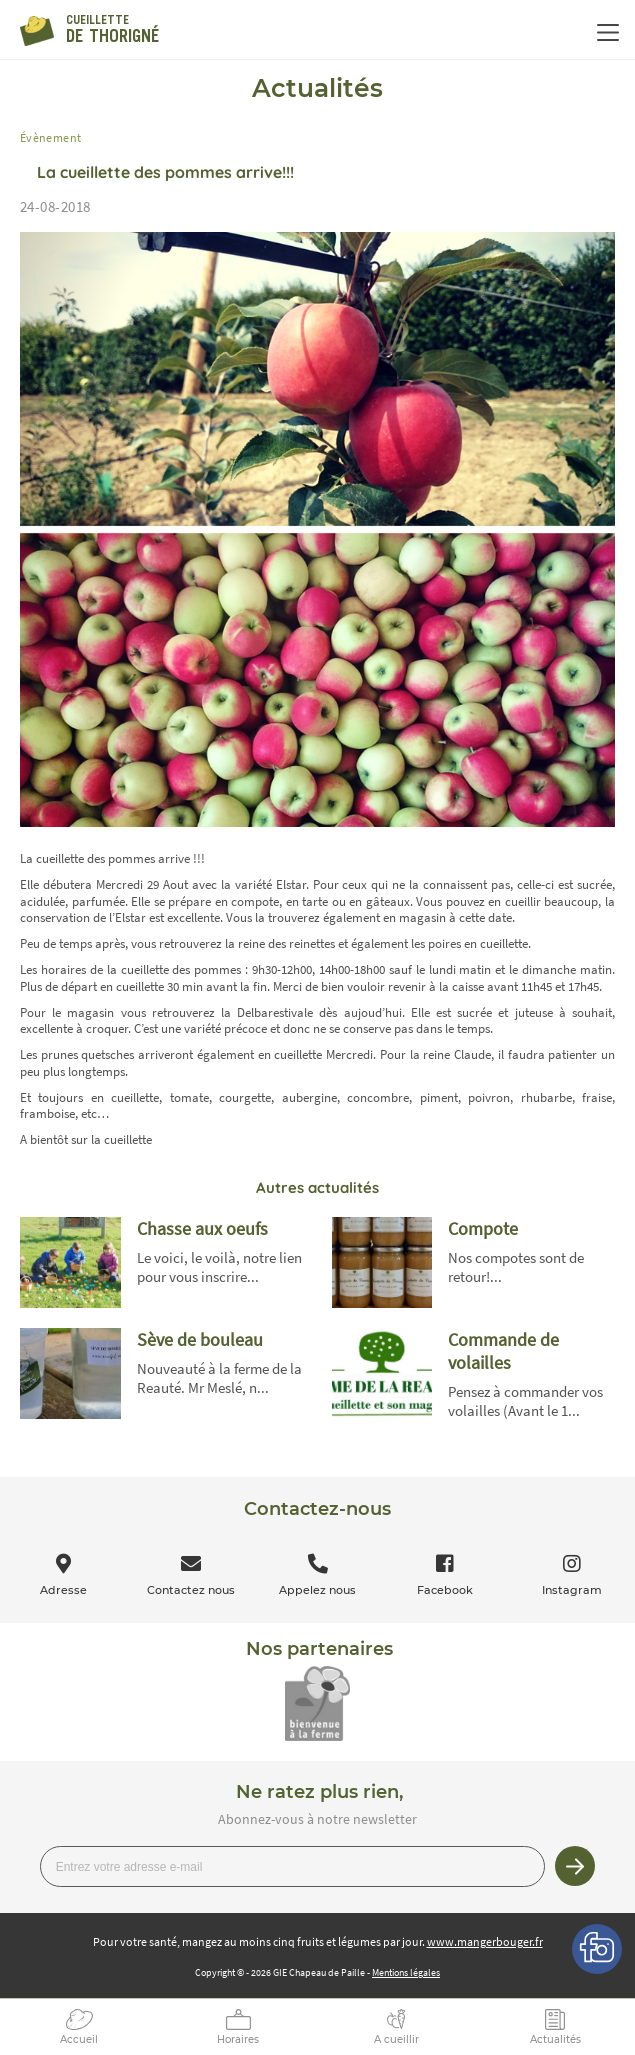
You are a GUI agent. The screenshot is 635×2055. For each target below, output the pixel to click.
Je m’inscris (575, 1866)
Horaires (238, 2039)
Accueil (79, 2039)
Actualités (555, 2039)
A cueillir (396, 2039)
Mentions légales (406, 1972)
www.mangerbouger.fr (485, 1941)
